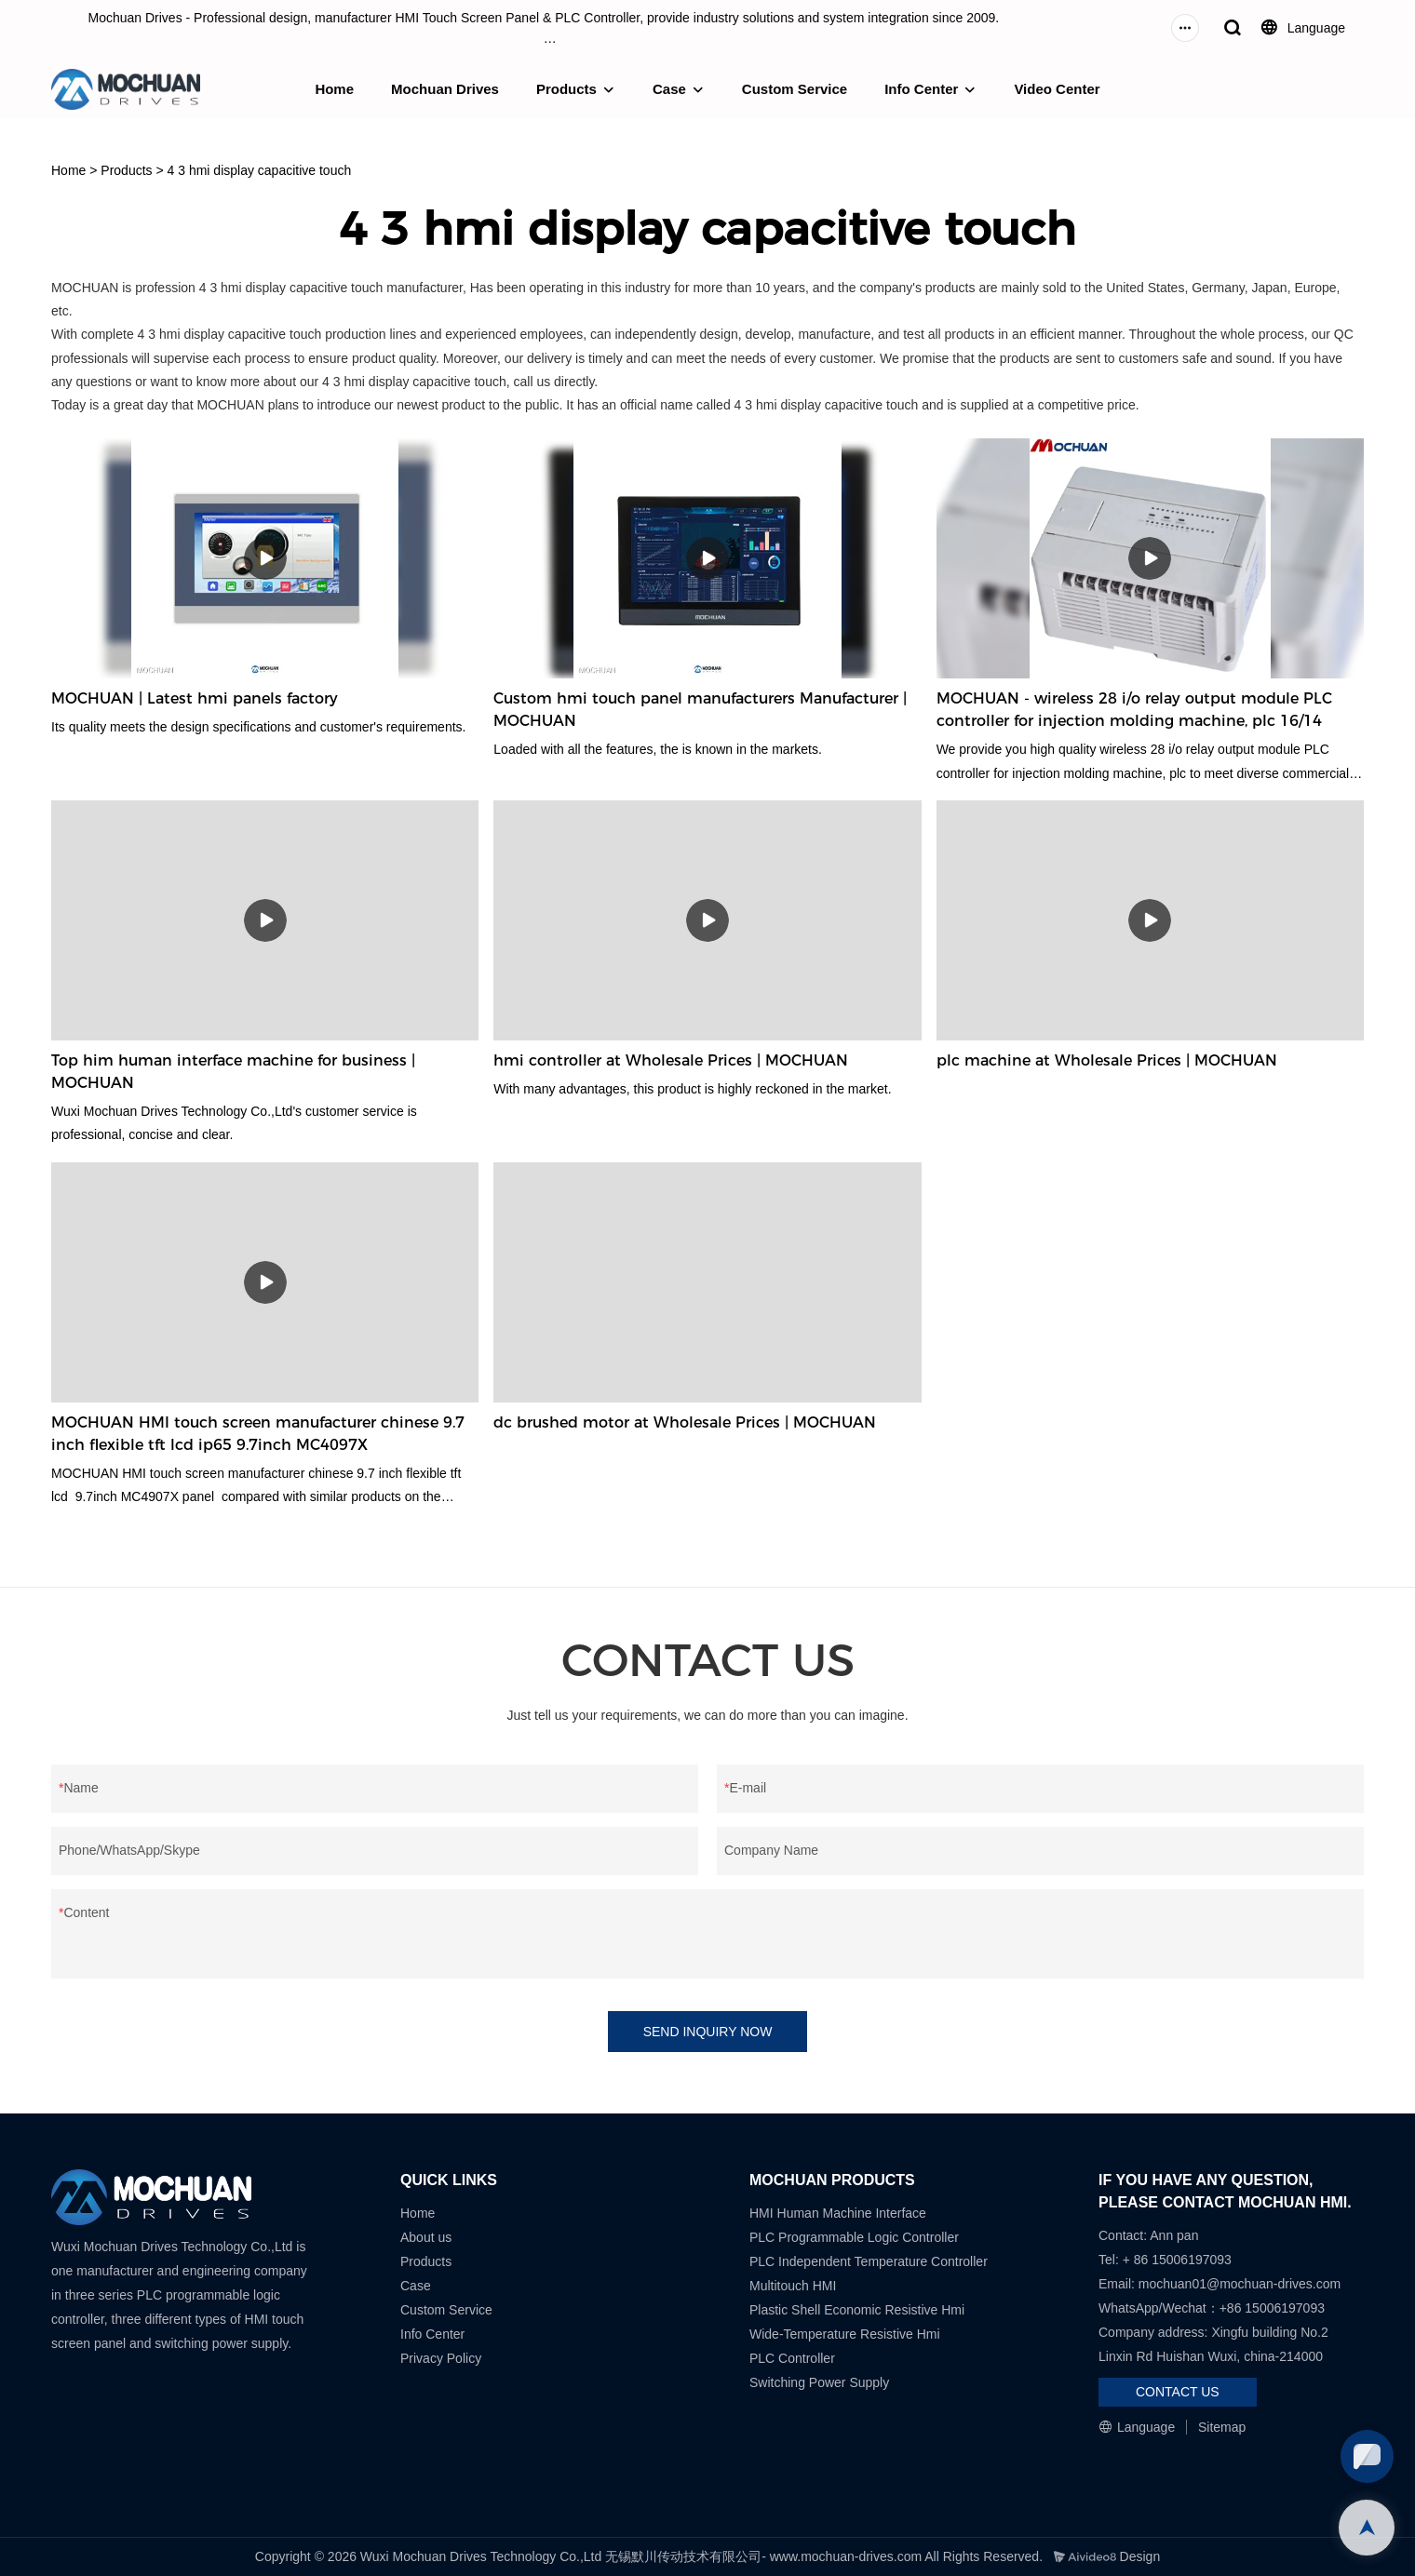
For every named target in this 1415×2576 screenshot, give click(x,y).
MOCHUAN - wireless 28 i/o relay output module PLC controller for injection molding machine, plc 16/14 (1134, 710)
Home (334, 89)
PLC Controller (792, 2358)
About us (425, 2237)
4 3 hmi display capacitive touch (260, 170)
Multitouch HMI (792, 2285)
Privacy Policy (440, 2358)
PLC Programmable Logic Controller (854, 2237)
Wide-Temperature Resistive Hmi (846, 2334)
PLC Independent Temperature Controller (868, 2261)
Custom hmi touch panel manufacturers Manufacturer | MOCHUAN (700, 710)
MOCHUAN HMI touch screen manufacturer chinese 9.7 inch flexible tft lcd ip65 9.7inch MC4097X (258, 1434)
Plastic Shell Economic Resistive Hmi (856, 2309)
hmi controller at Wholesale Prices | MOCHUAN (670, 1060)
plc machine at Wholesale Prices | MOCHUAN (1107, 1060)
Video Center (1056, 89)
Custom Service (794, 89)
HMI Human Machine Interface (837, 2213)
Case (669, 89)
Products (566, 89)
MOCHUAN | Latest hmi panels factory (194, 698)
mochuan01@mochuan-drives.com (1240, 2283)
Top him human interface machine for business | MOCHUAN (233, 1072)
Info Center (921, 89)
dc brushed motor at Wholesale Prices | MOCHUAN (684, 1422)
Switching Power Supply (819, 2382)
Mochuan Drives (445, 89)
